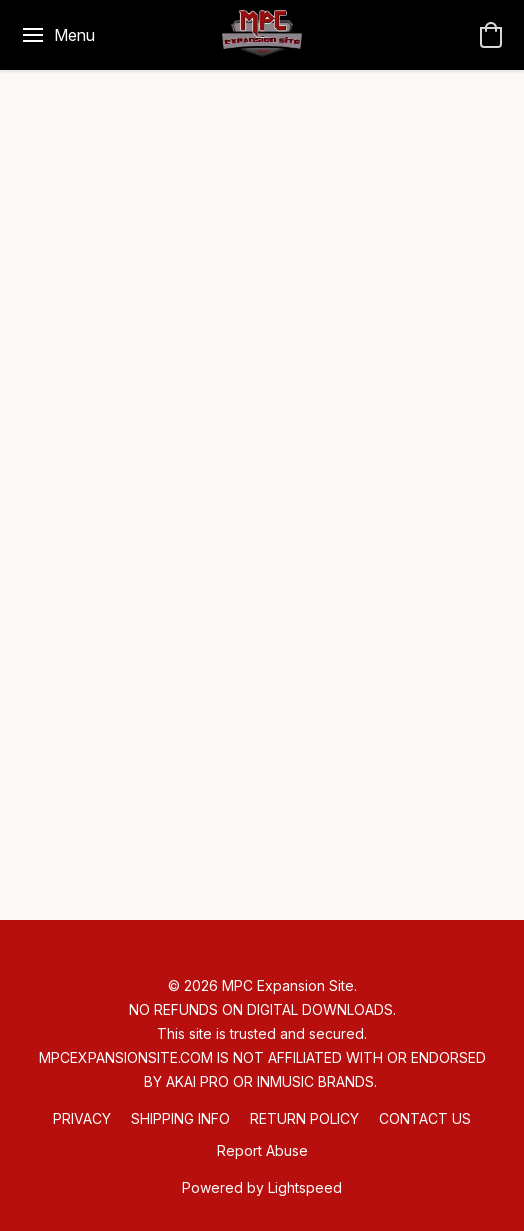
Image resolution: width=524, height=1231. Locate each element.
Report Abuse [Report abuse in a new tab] (262, 1150)
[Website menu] (57, 35)
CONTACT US (425, 1118)
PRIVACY (82, 1118)
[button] (261, 35)
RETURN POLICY (304, 1118)
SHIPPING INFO (180, 1118)
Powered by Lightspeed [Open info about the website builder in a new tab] (262, 1187)
